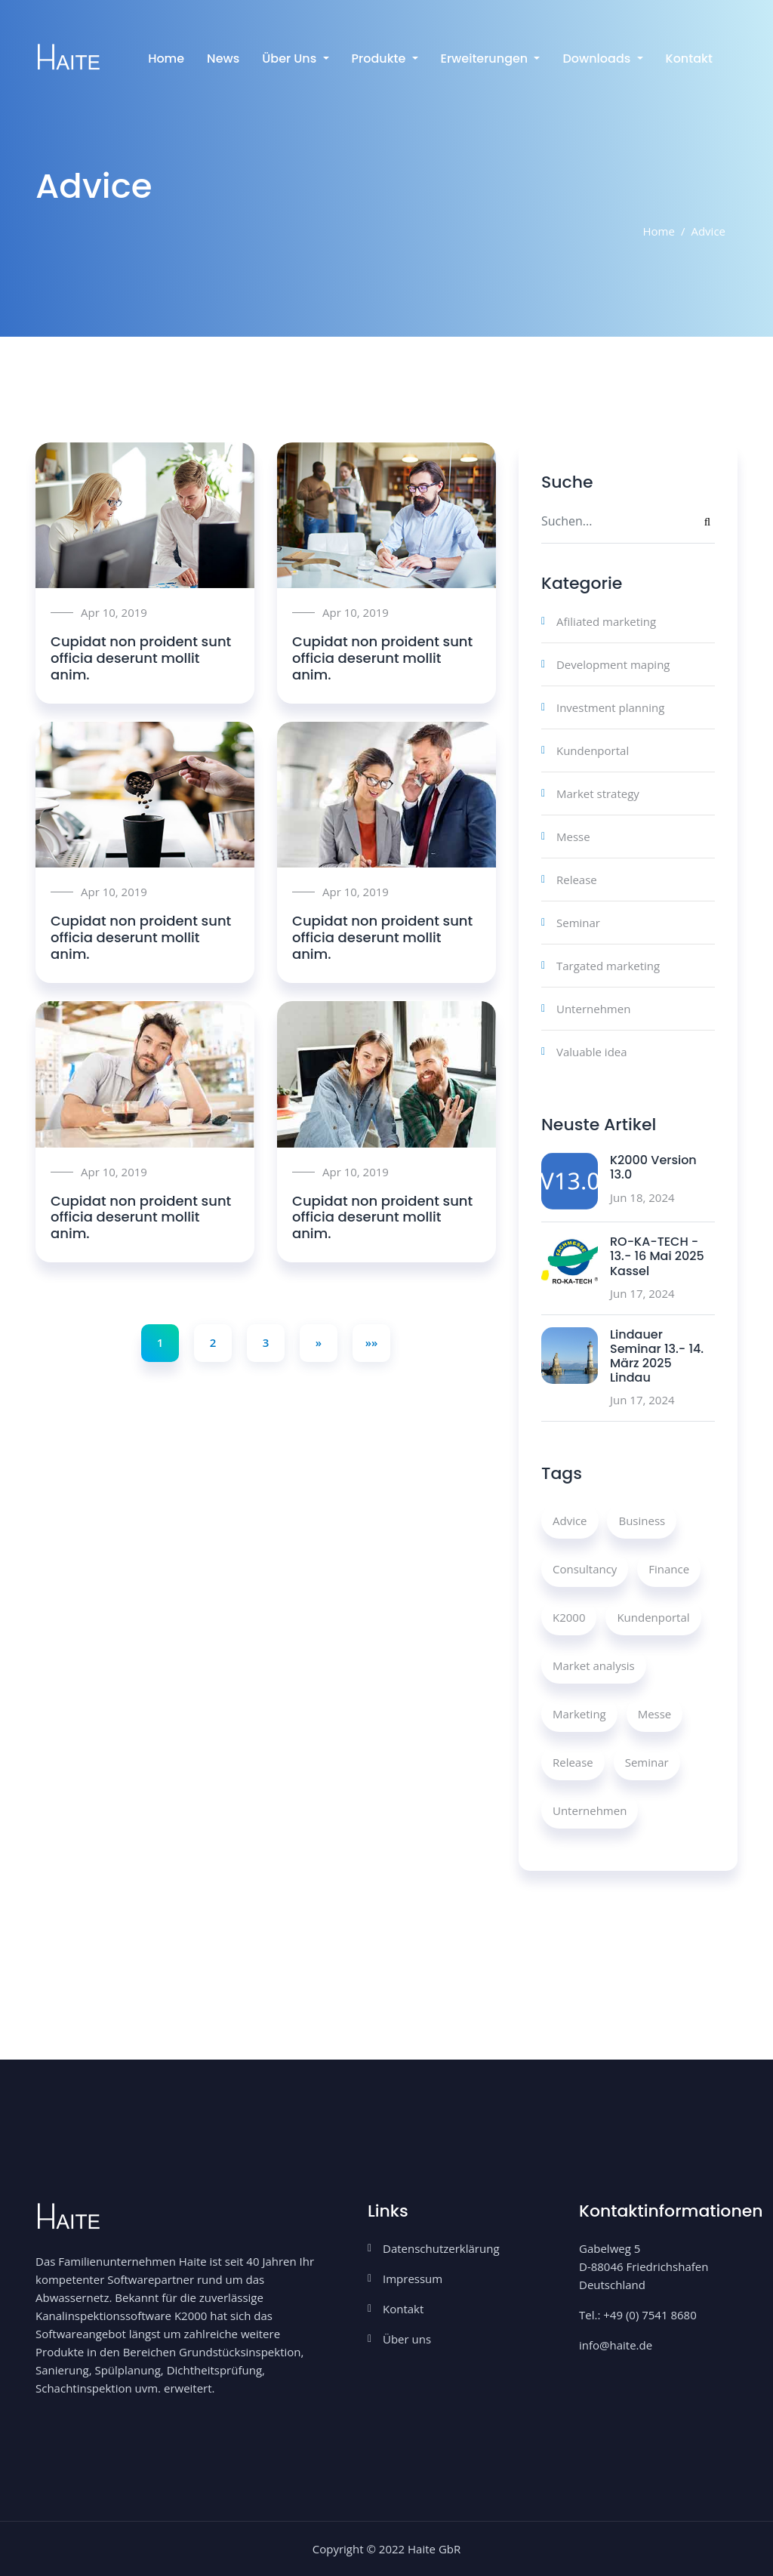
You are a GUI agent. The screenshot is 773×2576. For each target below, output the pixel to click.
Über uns (407, 2338)
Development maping (613, 664)
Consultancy (585, 1568)
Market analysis (594, 1665)
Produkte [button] (380, 58)
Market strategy (597, 793)
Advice (570, 1520)
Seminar (578, 922)
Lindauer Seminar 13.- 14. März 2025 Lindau (657, 1356)
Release (576, 879)
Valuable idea (591, 1051)
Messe (573, 836)
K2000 (569, 1617)
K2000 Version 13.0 (653, 1167)
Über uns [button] (290, 58)
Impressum (412, 2278)
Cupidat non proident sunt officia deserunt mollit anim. (141, 657)
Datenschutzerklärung (441, 2248)
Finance (668, 1568)
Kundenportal (592, 750)
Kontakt (689, 58)
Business (641, 1520)
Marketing (579, 1713)
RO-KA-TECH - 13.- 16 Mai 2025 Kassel (657, 1256)
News (223, 58)
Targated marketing (608, 965)
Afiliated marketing (606, 621)
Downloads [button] (597, 58)
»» (371, 1342)
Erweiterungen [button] (486, 58)
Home (166, 58)
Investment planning (610, 707)
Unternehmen (593, 1008)
